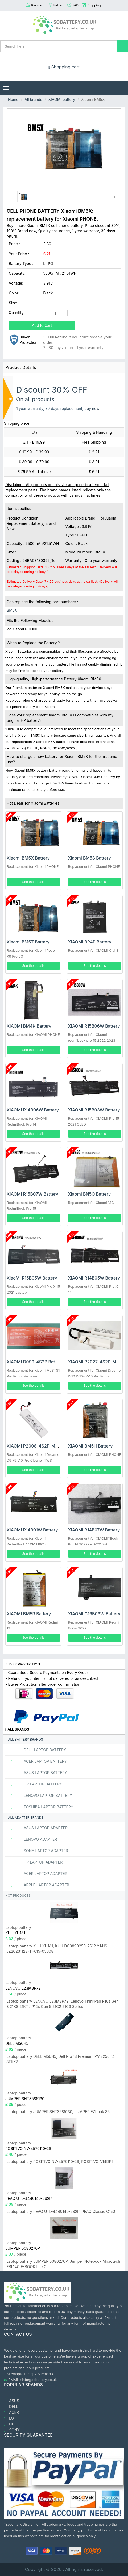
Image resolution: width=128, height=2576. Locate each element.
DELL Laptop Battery (36, 1750)
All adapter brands (24, 1817)
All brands (33, 99)
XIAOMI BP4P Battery (90, 941)
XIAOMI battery (61, 99)
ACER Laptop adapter (37, 1873)
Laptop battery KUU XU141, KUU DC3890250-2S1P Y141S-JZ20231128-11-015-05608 (57, 1949)
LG (9, 2418)
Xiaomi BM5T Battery (28, 941)
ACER (11, 2412)
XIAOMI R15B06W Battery (94, 1026)
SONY (12, 2430)
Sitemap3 (45, 2374)
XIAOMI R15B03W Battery (94, 1110)
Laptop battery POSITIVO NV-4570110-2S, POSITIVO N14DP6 (60, 2161)
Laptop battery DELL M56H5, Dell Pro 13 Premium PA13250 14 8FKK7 (60, 2059)
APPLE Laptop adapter (38, 1885)
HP (9, 2424)
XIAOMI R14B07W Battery (94, 1529)
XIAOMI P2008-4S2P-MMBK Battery (44, 1446)
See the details (33, 882)
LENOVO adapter (32, 1839)
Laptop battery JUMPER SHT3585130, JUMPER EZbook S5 (58, 2111)
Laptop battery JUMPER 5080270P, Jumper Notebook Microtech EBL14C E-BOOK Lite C (63, 2264)
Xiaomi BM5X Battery (28, 858)
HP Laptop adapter (35, 1862)
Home (13, 99)
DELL (11, 2406)
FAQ (75, 5)
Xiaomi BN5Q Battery (89, 1194)
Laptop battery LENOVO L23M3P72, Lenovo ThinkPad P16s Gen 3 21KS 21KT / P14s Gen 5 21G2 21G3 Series (62, 2004)
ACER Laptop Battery (37, 1761)
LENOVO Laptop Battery (39, 1795)
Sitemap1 (14, 2374)
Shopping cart (64, 67)
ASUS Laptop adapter (37, 1828)
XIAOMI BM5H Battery (90, 1446)
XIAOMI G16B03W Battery (94, 1613)
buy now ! (93, 408)
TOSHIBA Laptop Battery (40, 1807)
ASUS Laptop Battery (37, 1772)
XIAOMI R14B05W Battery (94, 1278)
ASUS (11, 2400)
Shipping (94, 5)
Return (58, 5)
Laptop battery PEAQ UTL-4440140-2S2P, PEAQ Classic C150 (60, 2211)
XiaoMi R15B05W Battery (32, 1278)
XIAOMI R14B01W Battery (32, 1529)
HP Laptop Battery (34, 1784)
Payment (37, 5)
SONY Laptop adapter (37, 1850)
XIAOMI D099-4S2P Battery (35, 1361)
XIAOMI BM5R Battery (29, 1613)
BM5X (12, 610)
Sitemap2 (29, 2374)
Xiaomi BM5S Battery (89, 858)
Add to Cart (42, 325)
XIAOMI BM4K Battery (29, 1026)
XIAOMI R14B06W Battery (33, 1110)
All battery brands (24, 1739)
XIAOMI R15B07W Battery (32, 1194)
